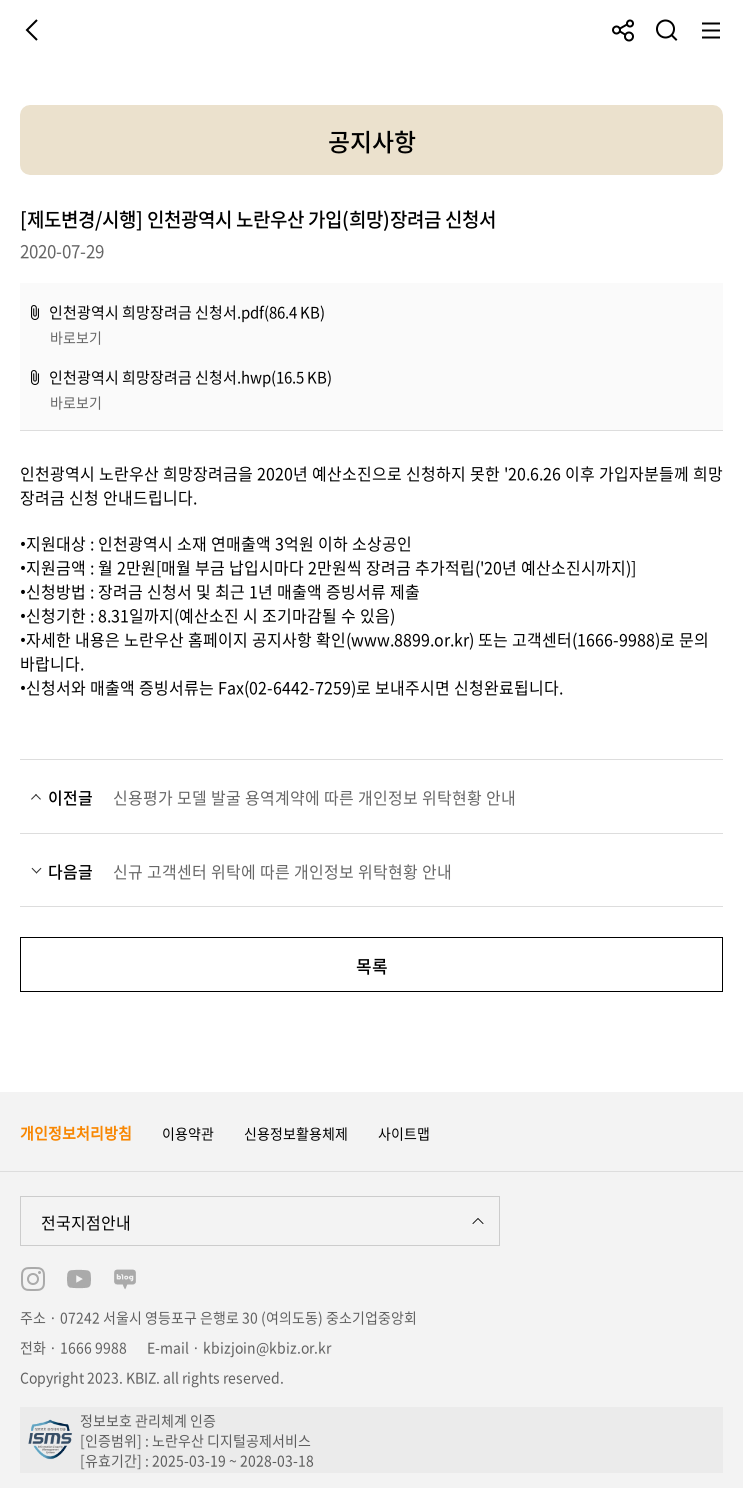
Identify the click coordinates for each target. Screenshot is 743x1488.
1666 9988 (93, 1347)
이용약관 (188, 1133)
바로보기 (76, 337)
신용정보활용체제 (296, 1133)
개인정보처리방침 (76, 1133)
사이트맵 (404, 1133)
